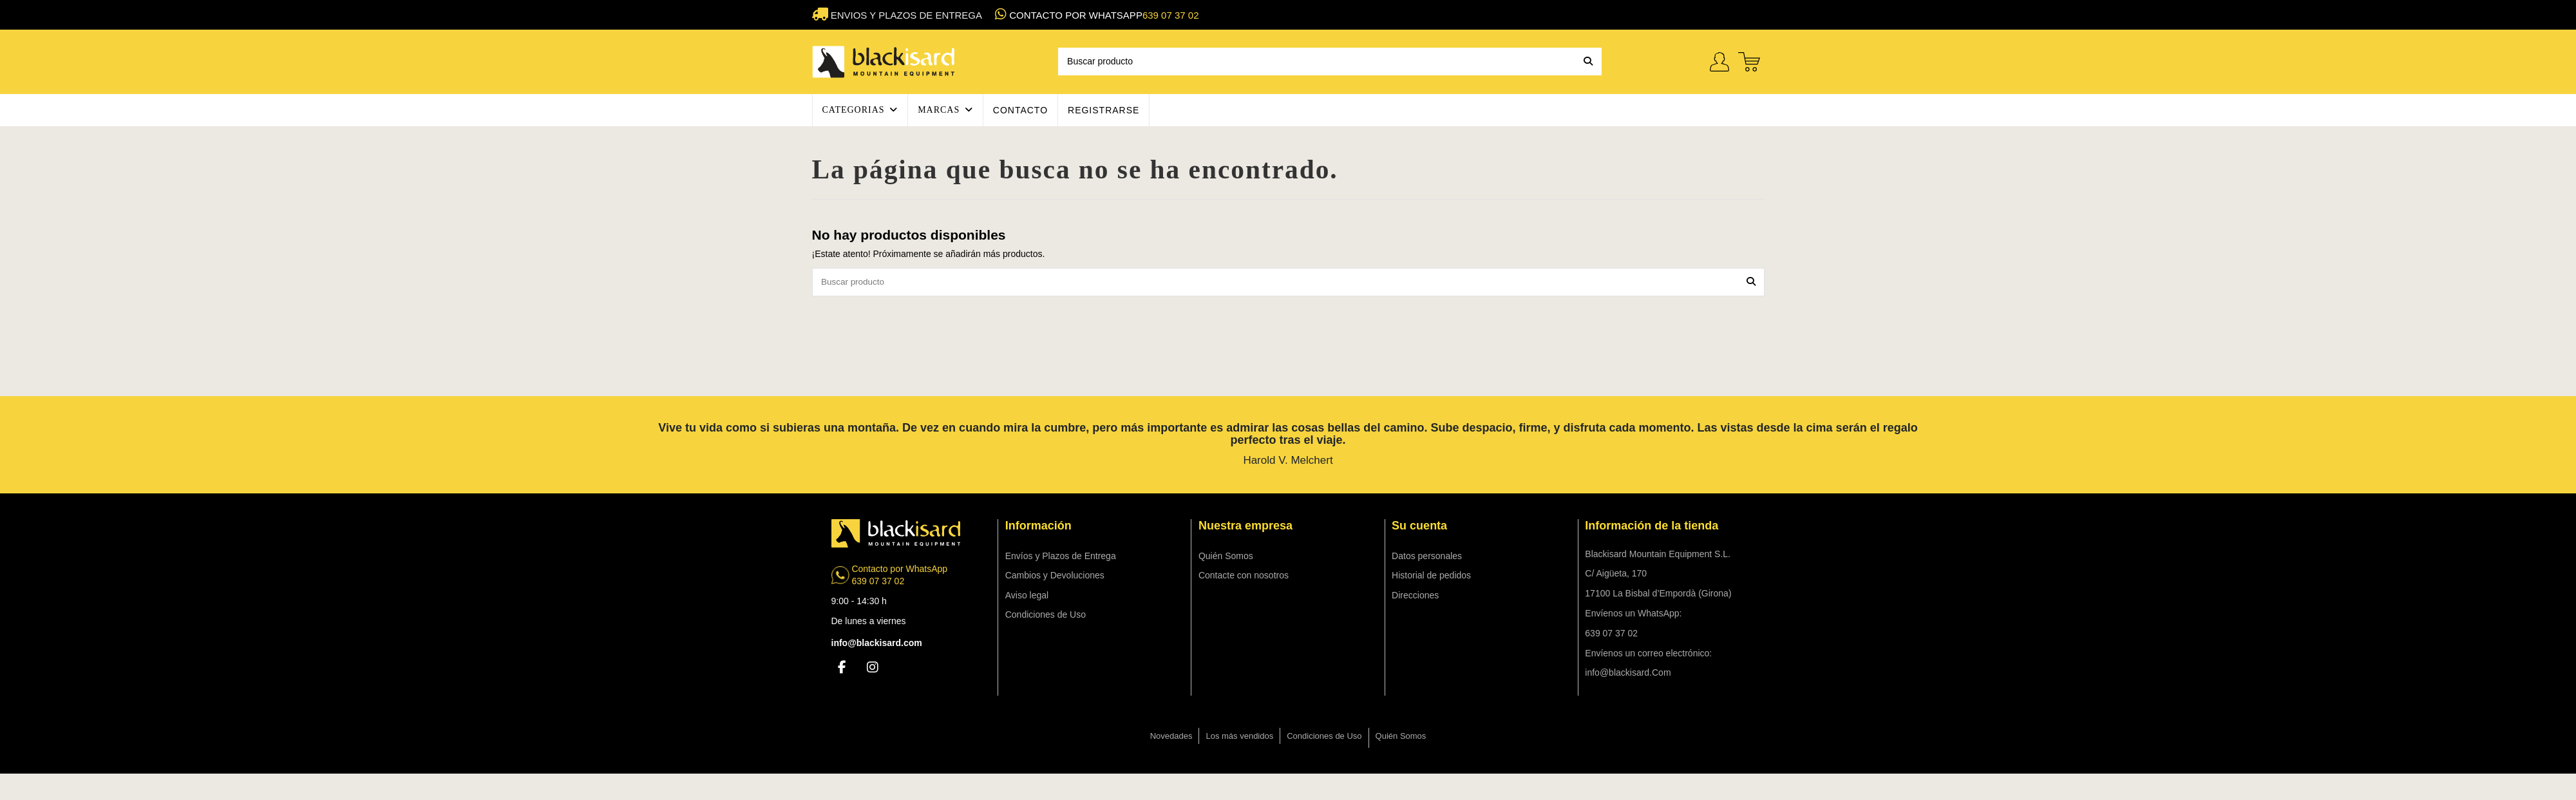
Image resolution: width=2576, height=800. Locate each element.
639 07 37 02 (1170, 15)
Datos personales (1427, 556)
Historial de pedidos (1431, 576)
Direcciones (1415, 596)
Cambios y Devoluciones (1054, 576)
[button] (860, 110)
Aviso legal (1026, 596)
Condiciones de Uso (1045, 616)
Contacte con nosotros (1243, 576)
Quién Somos (1225, 556)
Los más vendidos (1239, 737)
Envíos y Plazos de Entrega (1060, 556)
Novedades (1171, 737)
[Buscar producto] (1588, 61)
